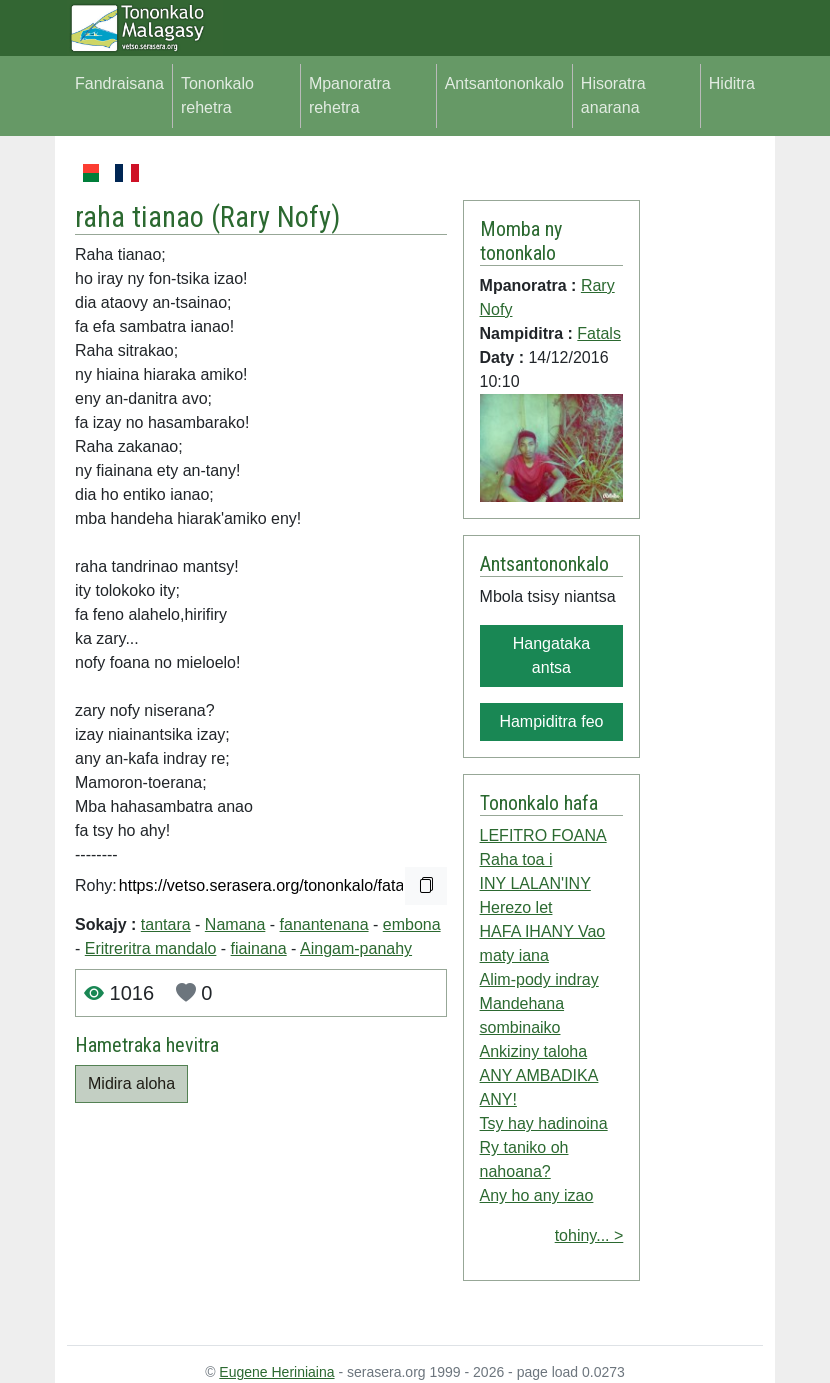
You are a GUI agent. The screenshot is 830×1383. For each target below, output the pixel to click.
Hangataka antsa (551, 655)
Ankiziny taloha (534, 1051)
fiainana (259, 948)
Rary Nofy (275, 217)
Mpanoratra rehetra (350, 95)
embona (412, 924)
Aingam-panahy (356, 948)
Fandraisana (119, 83)
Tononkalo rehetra (217, 95)
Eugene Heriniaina (276, 1372)
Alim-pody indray (539, 979)
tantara (166, 924)
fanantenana (324, 924)
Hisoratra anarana (613, 95)
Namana (235, 924)
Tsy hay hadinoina (544, 1123)
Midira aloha (131, 1083)
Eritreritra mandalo (151, 948)
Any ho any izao (537, 1195)
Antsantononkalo (504, 83)
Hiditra (732, 83)
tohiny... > (589, 1235)
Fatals (599, 333)
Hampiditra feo (551, 721)
